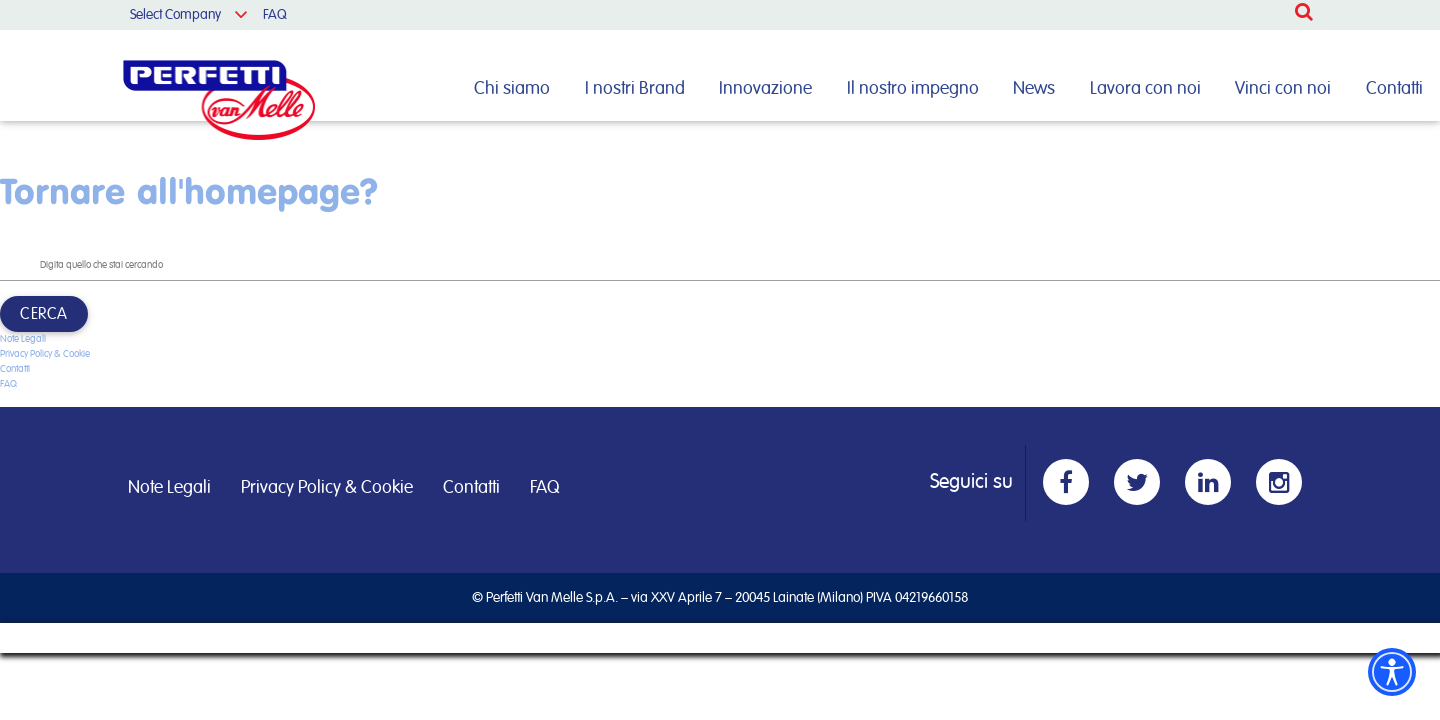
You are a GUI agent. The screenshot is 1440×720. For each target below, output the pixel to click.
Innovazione (765, 89)
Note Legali (23, 339)
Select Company (175, 15)
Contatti (1394, 89)
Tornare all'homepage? (189, 190)
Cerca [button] (44, 314)
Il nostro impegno (913, 89)
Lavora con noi (1145, 89)
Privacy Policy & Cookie (45, 354)
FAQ (275, 15)
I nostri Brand (635, 89)
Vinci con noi (1283, 89)
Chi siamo (512, 89)
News (1034, 89)
